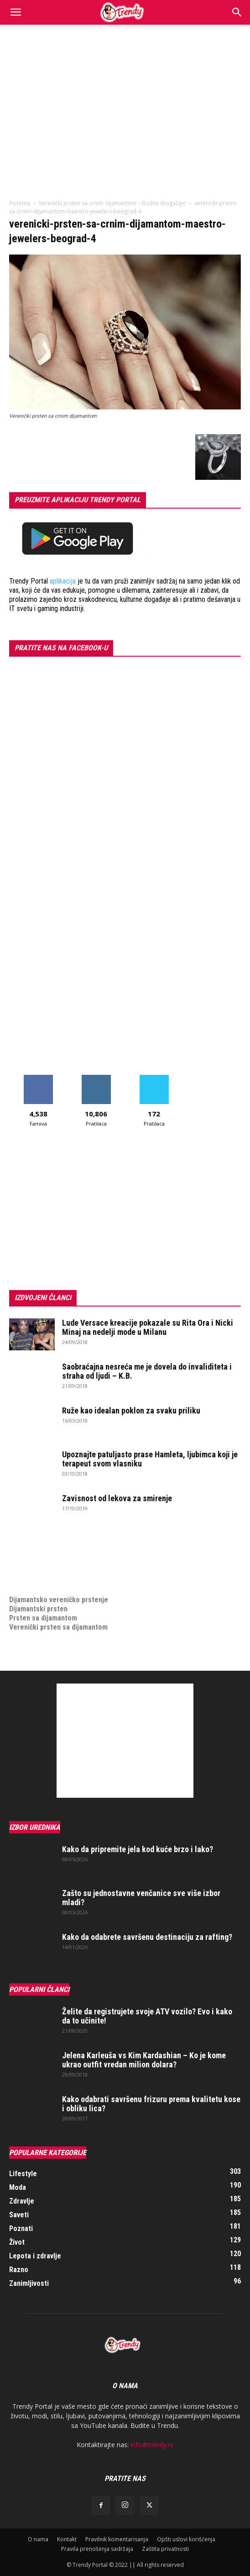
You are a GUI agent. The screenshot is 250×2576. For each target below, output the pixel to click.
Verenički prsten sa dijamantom (58, 1627)
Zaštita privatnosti (165, 2549)
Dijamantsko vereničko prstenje (58, 1590)
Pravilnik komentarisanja (116, 2539)
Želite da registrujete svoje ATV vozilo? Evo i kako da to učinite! (147, 2016)
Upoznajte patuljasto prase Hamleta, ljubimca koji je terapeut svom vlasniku (150, 1459)
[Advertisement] (125, 93)
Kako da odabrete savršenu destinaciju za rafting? (147, 1937)
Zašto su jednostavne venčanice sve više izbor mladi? (141, 1897)
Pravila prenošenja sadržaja (97, 2549)
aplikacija (63, 581)
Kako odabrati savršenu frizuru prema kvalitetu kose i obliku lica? (151, 2103)
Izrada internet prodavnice (50, 1563)
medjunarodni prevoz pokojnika (57, 1581)
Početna (19, 203)
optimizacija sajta (36, 1544)
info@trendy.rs (151, 2444)
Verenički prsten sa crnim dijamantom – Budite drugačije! (112, 203)
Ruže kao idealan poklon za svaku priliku (131, 1410)
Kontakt (67, 2539)
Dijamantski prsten (38, 1608)
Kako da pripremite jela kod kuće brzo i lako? (137, 1849)
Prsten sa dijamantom (43, 1618)
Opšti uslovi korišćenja (186, 2539)
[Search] (237, 12)
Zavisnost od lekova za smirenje (117, 1498)
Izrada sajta (27, 1554)
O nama (38, 2539)
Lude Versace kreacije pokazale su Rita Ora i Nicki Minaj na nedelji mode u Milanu (147, 1327)
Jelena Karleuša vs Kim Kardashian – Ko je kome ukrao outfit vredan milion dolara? (144, 2059)
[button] (15, 12)
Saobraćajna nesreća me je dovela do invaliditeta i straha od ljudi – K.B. (147, 1371)
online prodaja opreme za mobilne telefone (76, 1572)
